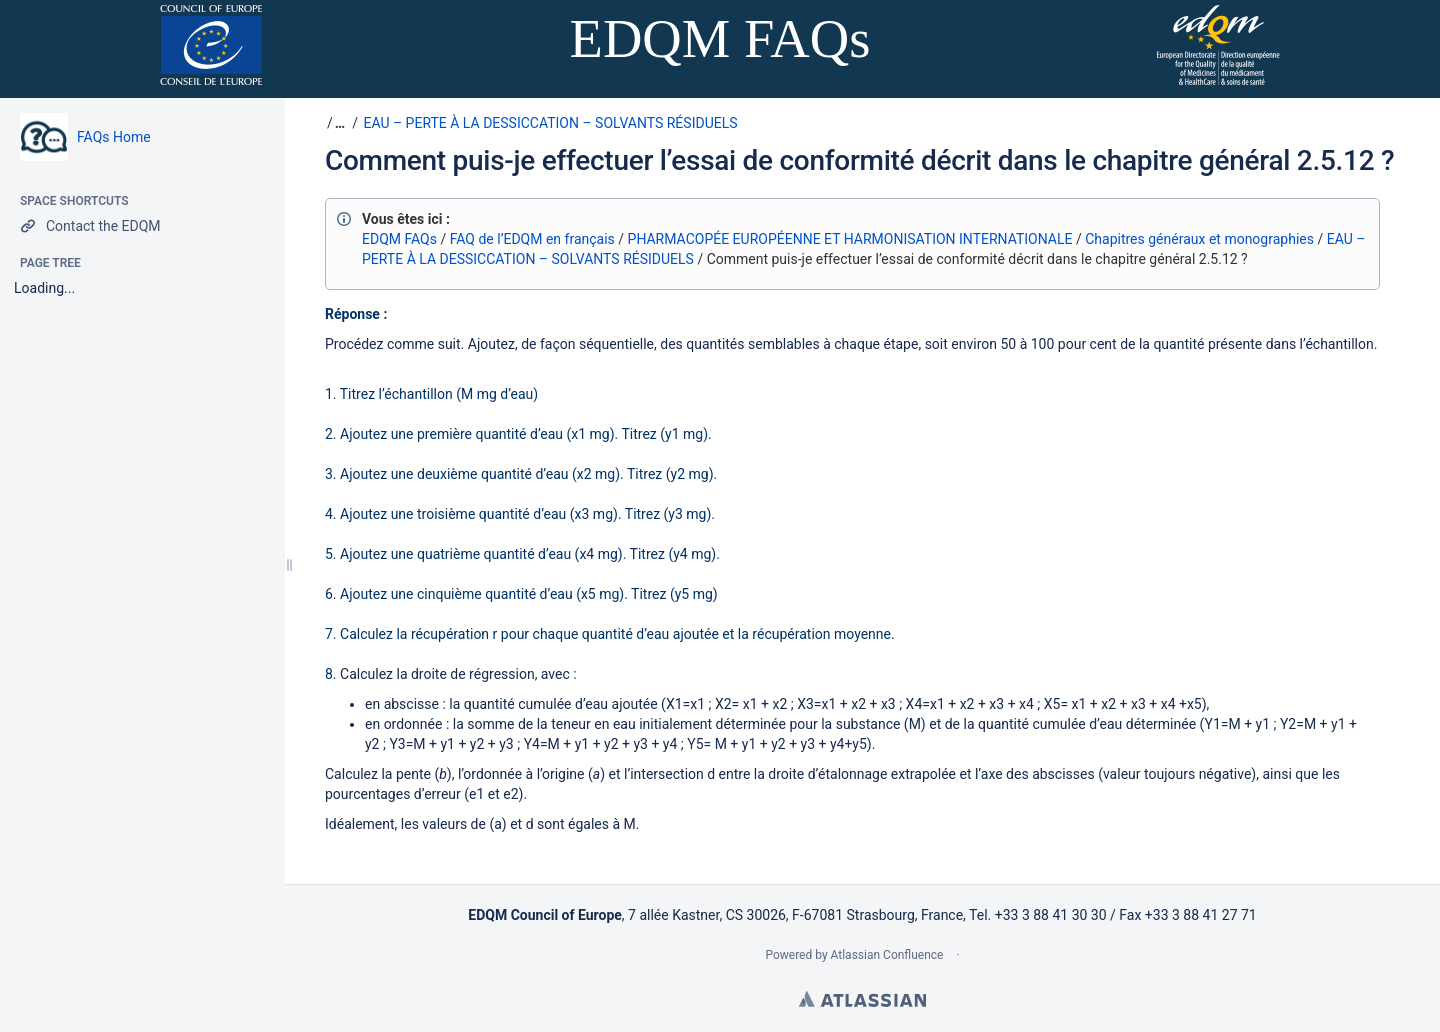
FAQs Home (114, 137)
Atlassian (862, 999)
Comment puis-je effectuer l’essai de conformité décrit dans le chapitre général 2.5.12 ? (859, 160)
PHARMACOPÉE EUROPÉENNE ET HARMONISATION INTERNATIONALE (850, 239)
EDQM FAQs (399, 239)
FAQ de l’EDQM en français (532, 239)
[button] (337, 123)
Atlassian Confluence (887, 955)
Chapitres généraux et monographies (1199, 239)
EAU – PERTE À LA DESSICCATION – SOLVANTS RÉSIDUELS (550, 123)
